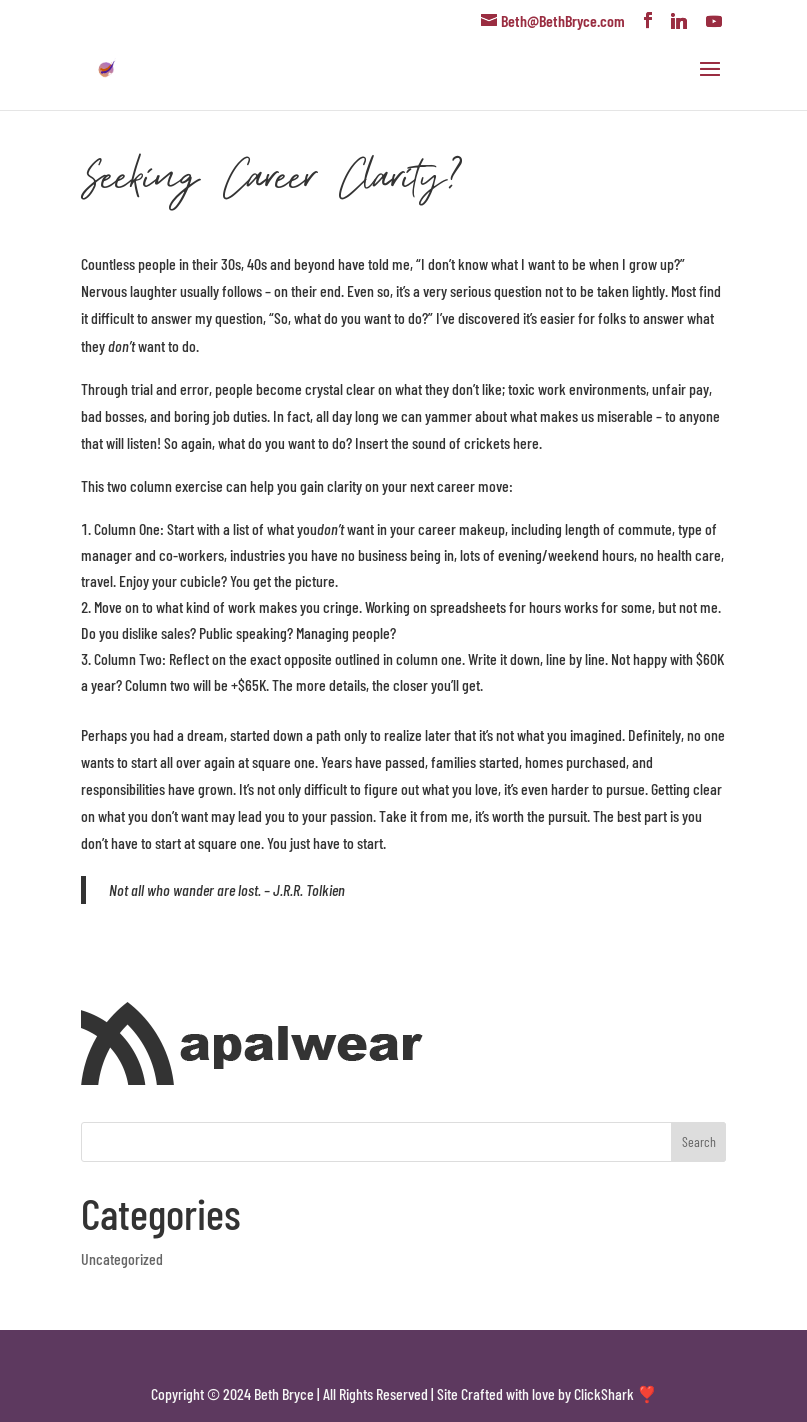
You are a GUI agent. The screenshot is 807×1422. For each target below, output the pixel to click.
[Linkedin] (679, 21)
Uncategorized (122, 1258)
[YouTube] (714, 21)
